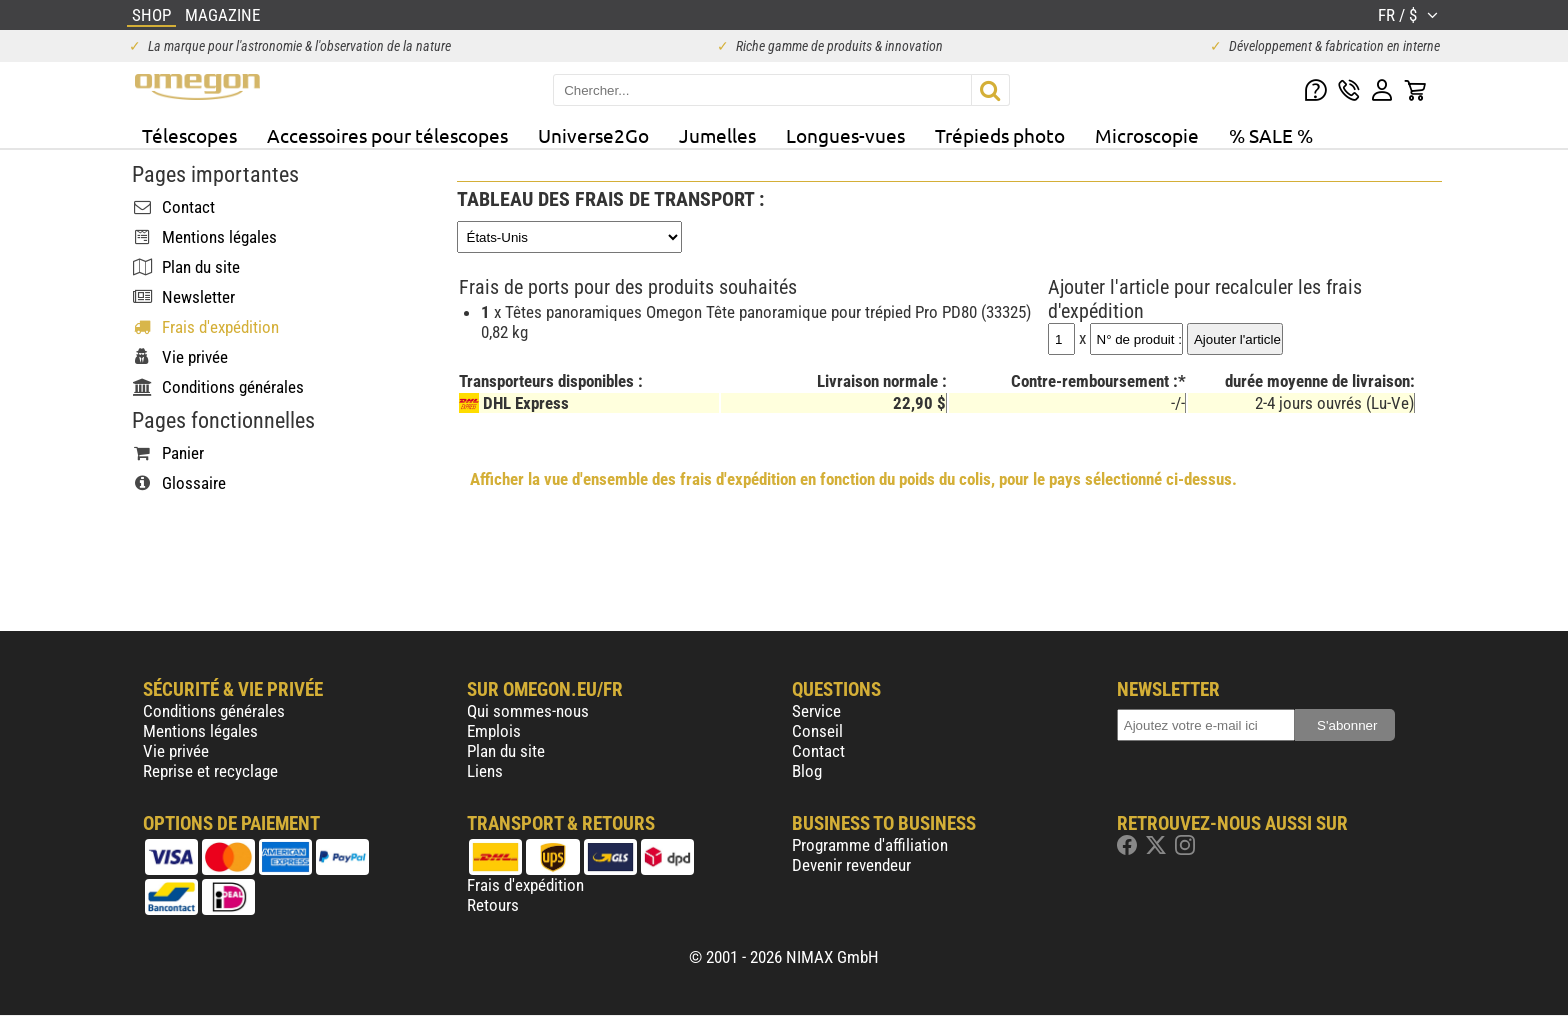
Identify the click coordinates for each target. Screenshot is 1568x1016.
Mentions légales (200, 731)
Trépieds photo (1000, 135)
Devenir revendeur (851, 865)
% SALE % (1271, 135)
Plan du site (506, 751)
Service (816, 711)
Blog (807, 771)
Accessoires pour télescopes (387, 135)
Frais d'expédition (525, 885)
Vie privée (176, 751)
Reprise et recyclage (210, 771)
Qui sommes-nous (528, 711)
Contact (818, 751)
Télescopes (189, 135)
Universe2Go (593, 135)
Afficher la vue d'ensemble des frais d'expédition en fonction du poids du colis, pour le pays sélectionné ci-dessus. (853, 479)
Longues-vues (845, 135)
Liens (485, 771)
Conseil (817, 731)
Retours (493, 905)
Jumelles (717, 135)
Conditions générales (214, 711)
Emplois (494, 731)
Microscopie (1147, 135)
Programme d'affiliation (870, 845)
